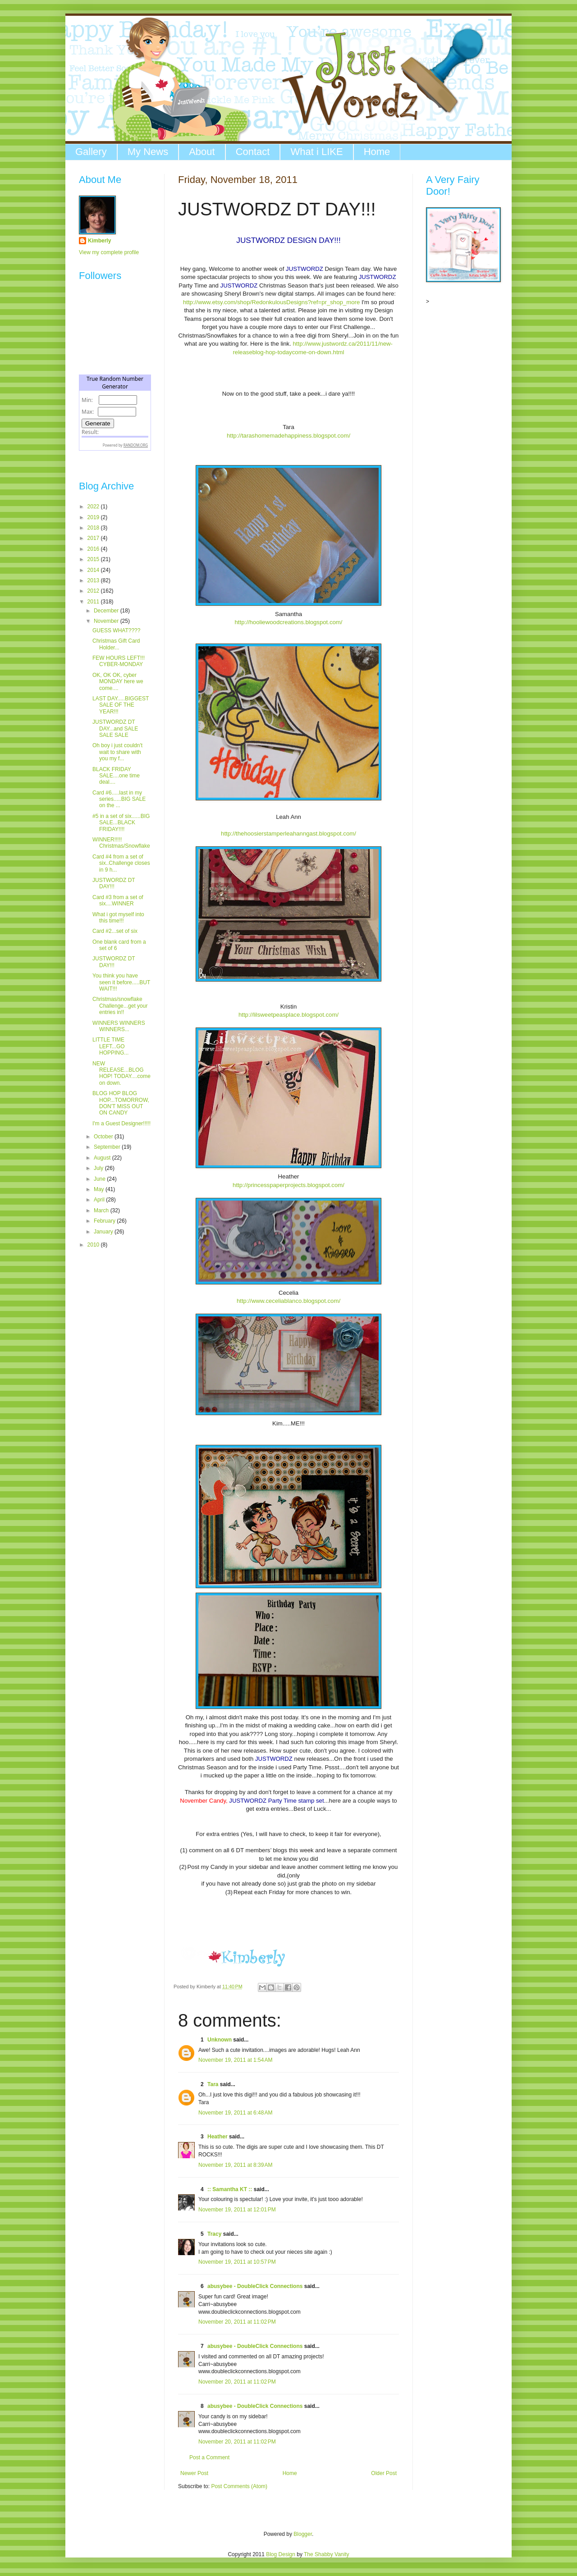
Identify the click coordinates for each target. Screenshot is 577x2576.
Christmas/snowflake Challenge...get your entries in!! (119, 1005)
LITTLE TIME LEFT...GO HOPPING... (110, 1046)
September (108, 1147)
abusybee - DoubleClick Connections (254, 2286)
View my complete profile (109, 252)
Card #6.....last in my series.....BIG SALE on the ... (119, 799)
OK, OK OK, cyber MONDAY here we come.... (117, 681)
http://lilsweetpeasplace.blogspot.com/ (288, 1014)
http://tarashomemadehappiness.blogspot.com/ (288, 435)
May (99, 1189)
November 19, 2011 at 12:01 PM (237, 2209)
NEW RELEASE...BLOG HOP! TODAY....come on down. (121, 1073)
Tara (212, 2084)
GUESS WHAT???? (116, 630)
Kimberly (99, 241)
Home (377, 151)
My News (148, 151)
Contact (253, 151)
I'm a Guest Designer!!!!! (121, 1123)
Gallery (91, 151)
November (107, 621)
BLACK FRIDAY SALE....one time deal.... (116, 776)
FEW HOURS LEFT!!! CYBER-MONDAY (118, 661)
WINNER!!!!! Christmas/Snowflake (121, 842)
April (100, 1200)
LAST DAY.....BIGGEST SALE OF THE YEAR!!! (120, 705)
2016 (94, 549)
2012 (94, 591)
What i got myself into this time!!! (118, 917)
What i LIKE (316, 151)
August (103, 1158)
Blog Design (280, 2554)
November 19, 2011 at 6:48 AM (235, 2113)
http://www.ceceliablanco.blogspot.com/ (288, 1300)
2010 (94, 1245)
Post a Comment (209, 2457)
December (107, 610)
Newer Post (194, 2473)
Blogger (302, 2534)
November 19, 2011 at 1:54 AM (235, 2060)
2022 (94, 506)
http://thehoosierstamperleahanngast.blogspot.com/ (288, 833)
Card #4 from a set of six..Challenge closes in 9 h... (121, 863)
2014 (94, 570)
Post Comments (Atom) (239, 2486)
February (105, 1221)
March (102, 1210)
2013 (94, 580)
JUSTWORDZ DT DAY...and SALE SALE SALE (115, 728)
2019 (94, 517)
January (104, 1232)
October (104, 1136)
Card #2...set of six (114, 931)
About (202, 151)
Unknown (219, 2040)
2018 (94, 528)
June (100, 1179)
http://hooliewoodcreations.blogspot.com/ (289, 622)
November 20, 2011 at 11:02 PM (237, 2322)
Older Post (384, 2473)
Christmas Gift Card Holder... (116, 644)
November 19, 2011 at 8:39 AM (235, 2165)
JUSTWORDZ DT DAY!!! (113, 883)
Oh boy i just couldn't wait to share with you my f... (117, 752)
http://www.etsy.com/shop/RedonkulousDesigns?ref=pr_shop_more (271, 302)
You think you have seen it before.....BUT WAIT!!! (121, 982)
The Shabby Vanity (326, 2554)
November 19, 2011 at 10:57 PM (237, 2262)
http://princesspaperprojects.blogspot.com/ (288, 1185)
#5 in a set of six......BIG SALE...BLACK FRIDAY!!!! (121, 822)
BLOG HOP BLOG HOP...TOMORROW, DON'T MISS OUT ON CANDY (120, 1103)
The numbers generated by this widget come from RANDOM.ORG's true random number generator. (115, 420)
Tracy (214, 2234)
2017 (94, 538)
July (99, 1168)
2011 (94, 601)
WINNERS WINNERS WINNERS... (118, 1026)
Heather (217, 2136)
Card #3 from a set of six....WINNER (117, 900)
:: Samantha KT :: (229, 2189)
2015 (94, 559)
